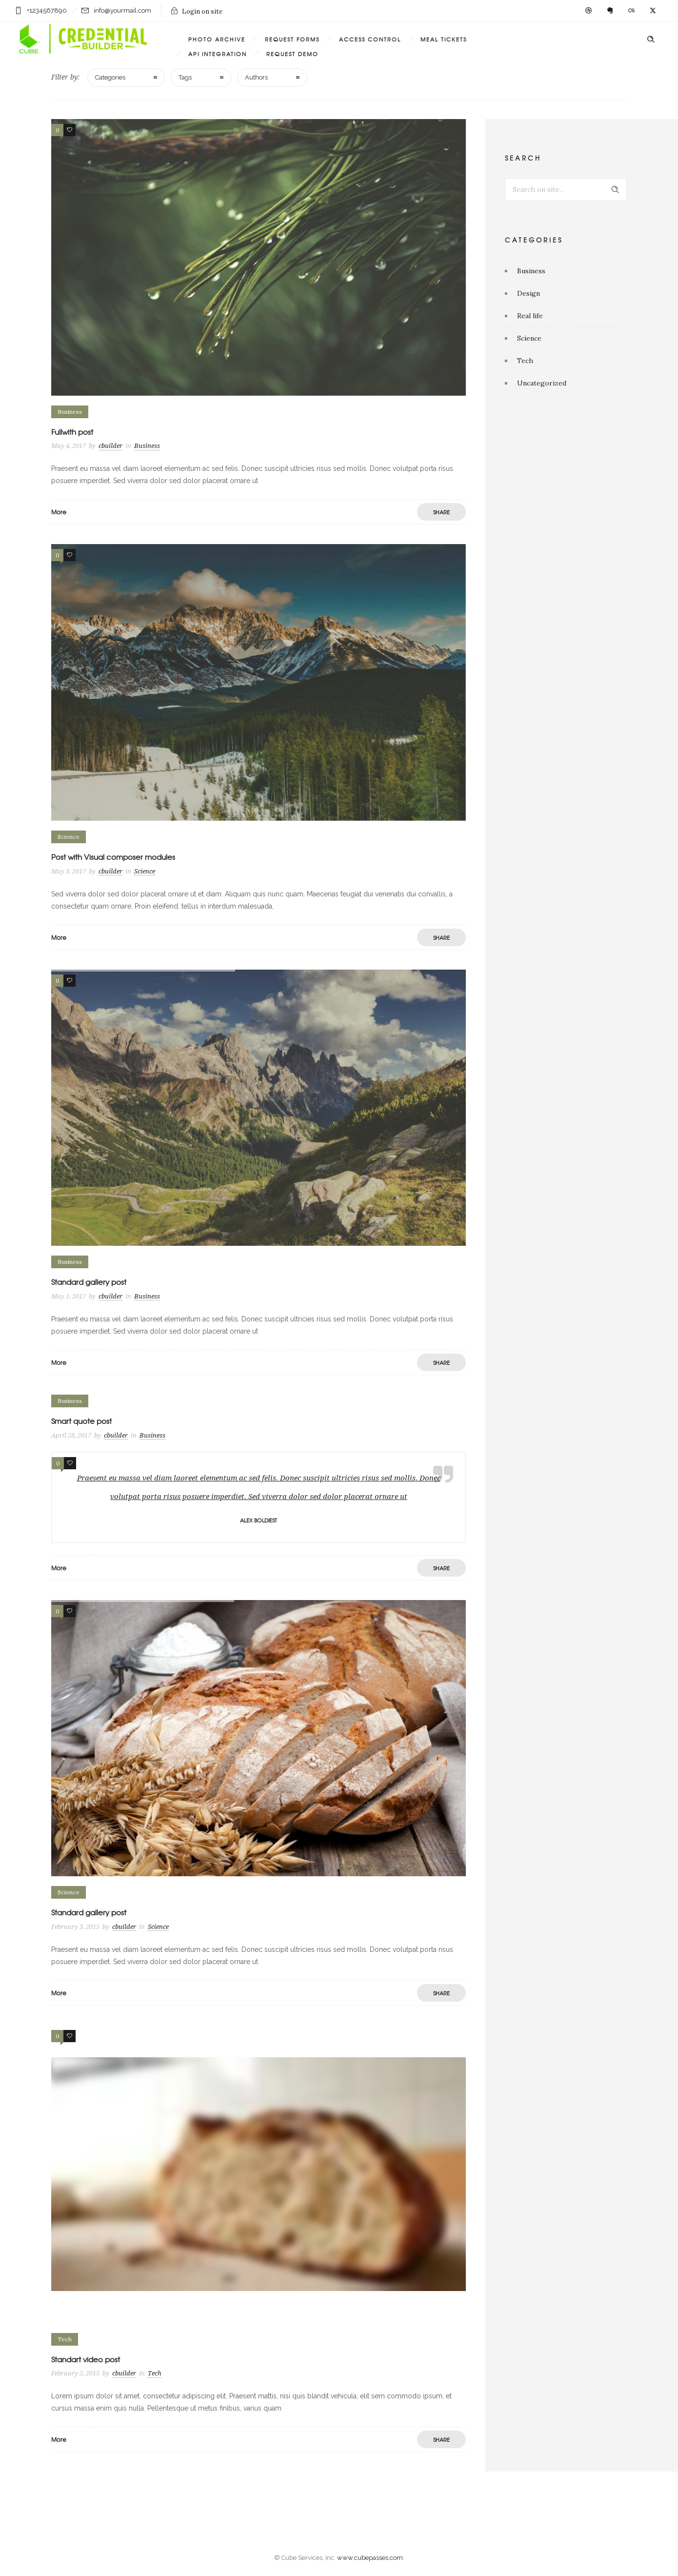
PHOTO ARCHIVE (216, 39)
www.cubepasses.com (370, 2557)
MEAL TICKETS (443, 39)
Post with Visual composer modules (113, 857)
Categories (110, 77)
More (58, 511)
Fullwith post (72, 431)
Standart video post (85, 2359)
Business (531, 270)
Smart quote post (81, 1421)
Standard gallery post (88, 1282)
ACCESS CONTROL (370, 39)
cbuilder (110, 445)
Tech (525, 360)
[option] (258, 1108)
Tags (185, 77)
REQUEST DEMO (292, 54)
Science (529, 338)
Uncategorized (541, 383)
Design (528, 293)
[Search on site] (566, 189)
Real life (530, 315)
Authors (256, 77)
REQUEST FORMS (292, 39)
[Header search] (650, 39)
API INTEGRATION (217, 54)
